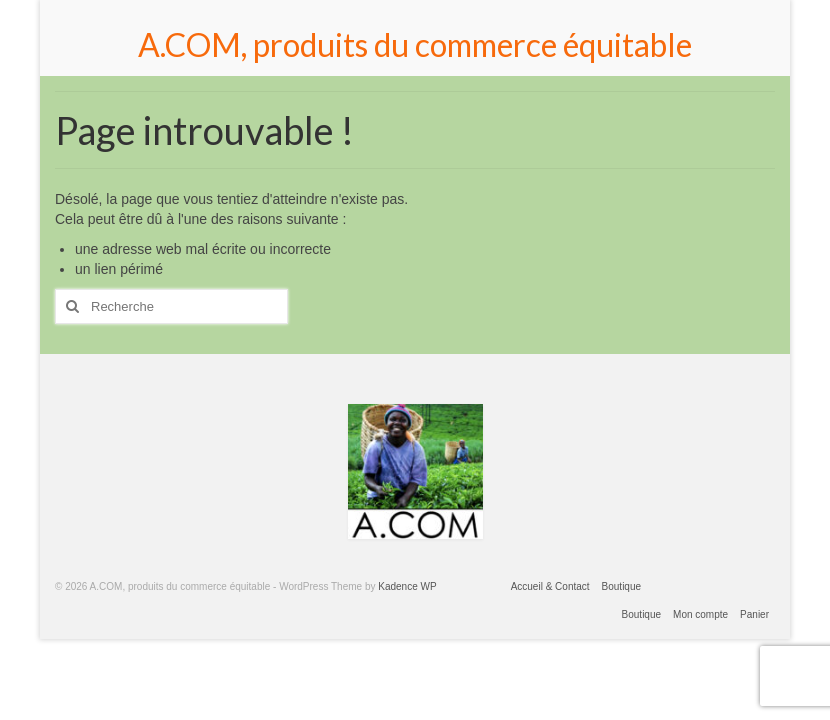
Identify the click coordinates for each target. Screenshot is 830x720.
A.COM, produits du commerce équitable (415, 44)
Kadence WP (407, 586)
